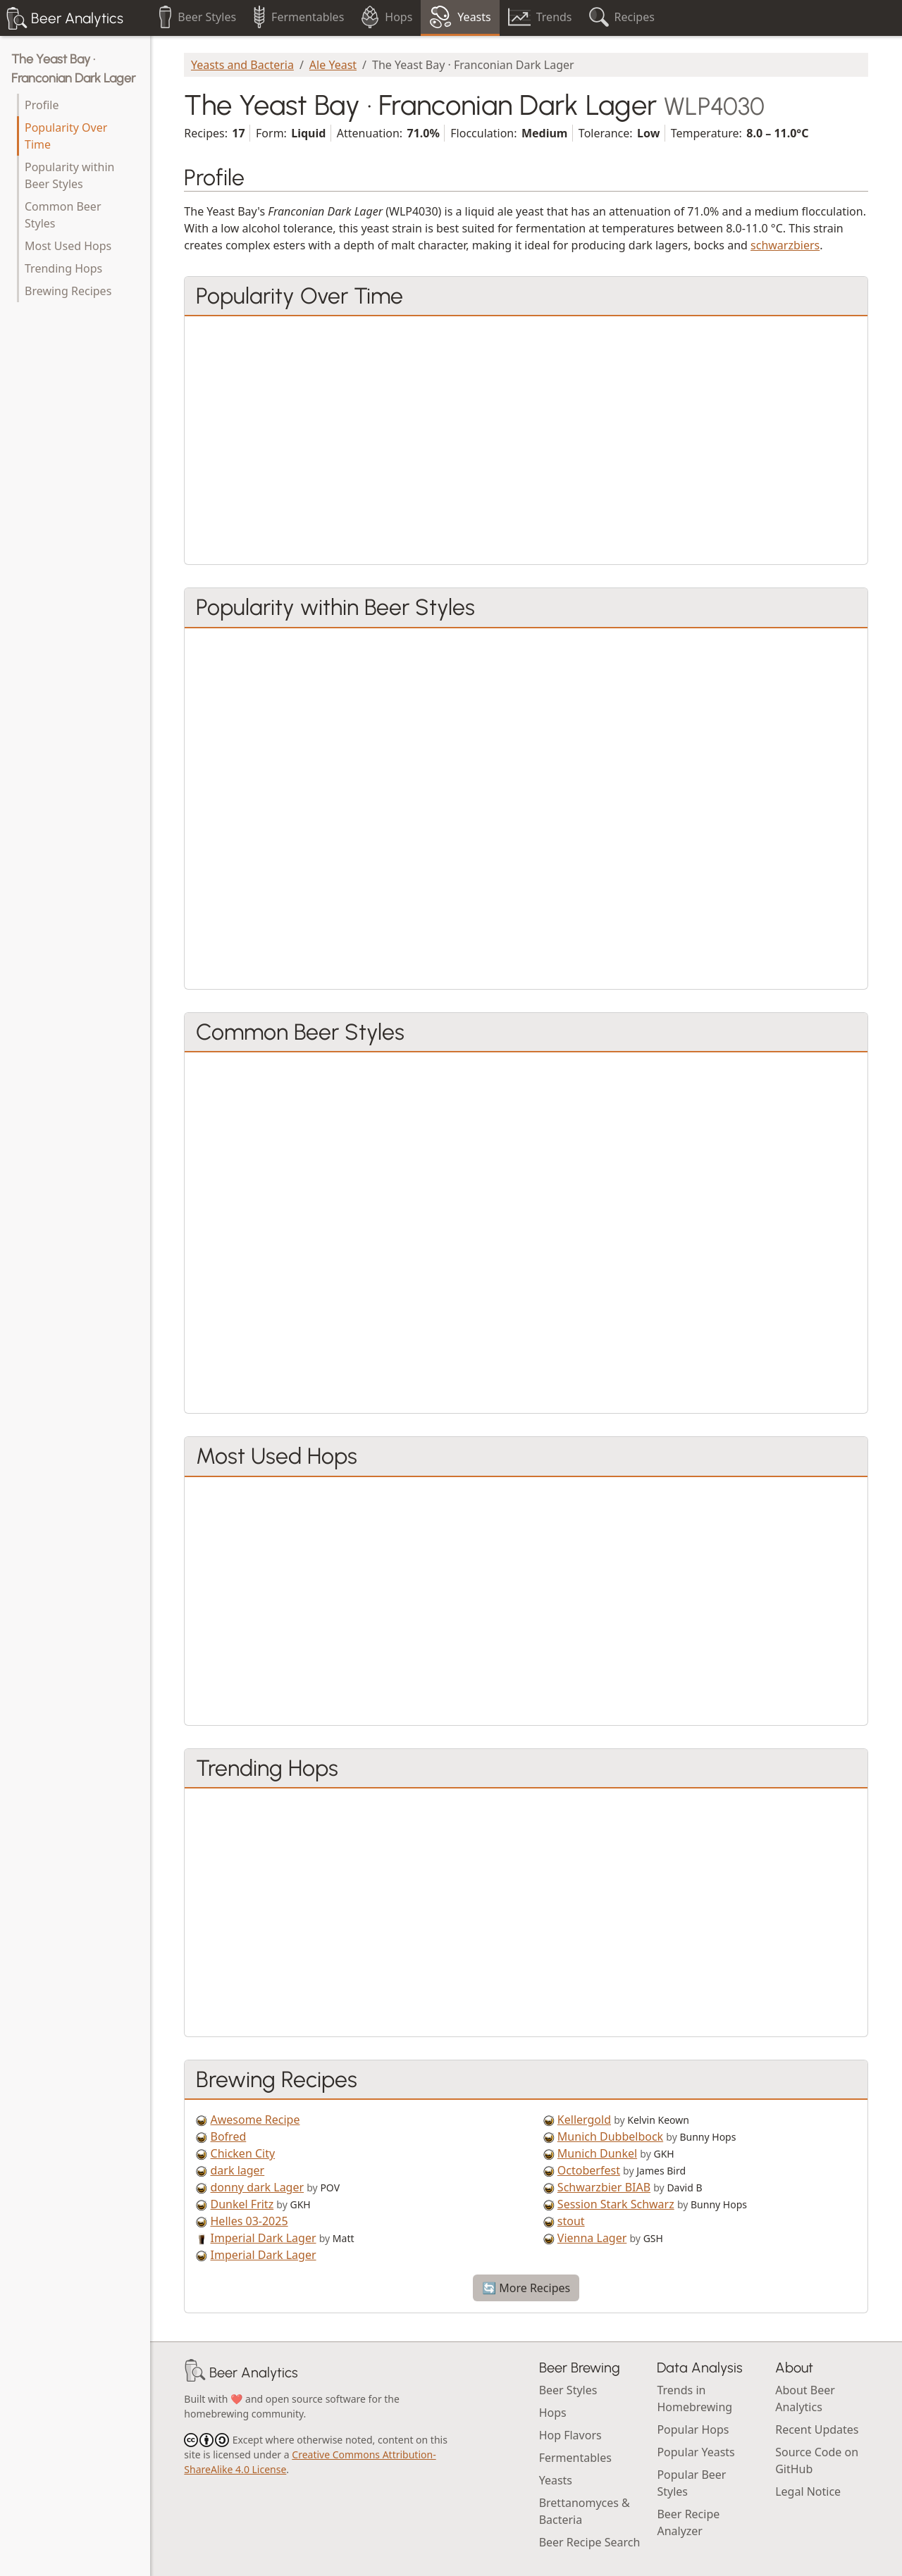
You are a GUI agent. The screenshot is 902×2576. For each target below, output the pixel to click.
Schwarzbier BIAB (603, 2187)
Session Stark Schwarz (615, 2204)
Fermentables (575, 2457)
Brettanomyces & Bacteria (584, 2511)
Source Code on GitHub (816, 2460)
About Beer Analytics (805, 2398)
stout (571, 2221)
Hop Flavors (570, 2435)
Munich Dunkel (597, 2153)
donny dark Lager (257, 2187)
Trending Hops (63, 268)
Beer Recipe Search (590, 2542)
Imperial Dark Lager (263, 2238)
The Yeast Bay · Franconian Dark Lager (73, 68)
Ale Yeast (333, 65)
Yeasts (555, 2480)
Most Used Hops (68, 246)
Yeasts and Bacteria (242, 65)
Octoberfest (588, 2170)
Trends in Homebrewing (694, 2398)
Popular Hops (693, 2429)
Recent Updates (816, 2429)
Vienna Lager (592, 2238)
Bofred (229, 2136)
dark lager (238, 2170)
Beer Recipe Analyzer (688, 2522)
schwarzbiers (785, 245)
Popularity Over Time (66, 136)
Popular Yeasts (695, 2452)
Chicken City (243, 2153)
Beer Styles (568, 2390)
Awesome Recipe (255, 2119)
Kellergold (584, 2119)
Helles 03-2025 (249, 2221)
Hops (553, 2412)
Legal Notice (808, 2491)
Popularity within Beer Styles (69, 175)
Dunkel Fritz (242, 2204)
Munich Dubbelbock (610, 2136)
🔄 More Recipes (526, 2288)
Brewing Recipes (68, 291)
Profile (41, 105)
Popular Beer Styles (691, 2483)
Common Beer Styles (63, 215)
